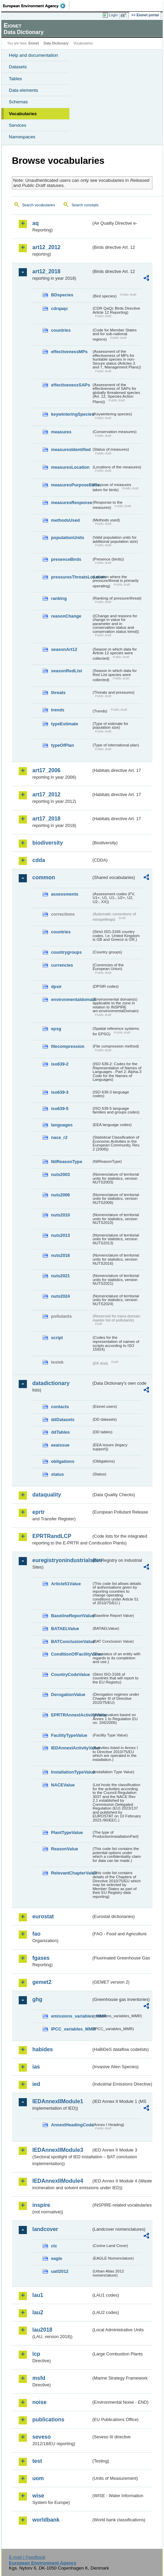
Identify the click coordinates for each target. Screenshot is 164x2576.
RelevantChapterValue (71, 1872)
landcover (45, 2229)
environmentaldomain (71, 999)
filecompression (67, 1046)
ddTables (60, 1432)
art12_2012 (46, 247)
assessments (64, 894)
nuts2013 (60, 1235)
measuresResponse (71, 502)
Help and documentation (33, 55)
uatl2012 (59, 2271)
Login (113, 15)
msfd (38, 2378)
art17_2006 (46, 770)
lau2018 (42, 2330)
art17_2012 (46, 794)
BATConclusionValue (71, 1641)
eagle (56, 2258)
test (37, 2461)
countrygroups (66, 952)
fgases (41, 1958)
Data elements (23, 90)
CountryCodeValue (70, 1674)
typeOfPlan (62, 745)
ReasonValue (64, 1848)
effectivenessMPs (69, 351)
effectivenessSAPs (70, 384)
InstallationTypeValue (71, 1772)
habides (42, 2049)
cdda (38, 860)
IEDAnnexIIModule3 (57, 2150)
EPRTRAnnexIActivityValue (71, 1714)
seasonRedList (66, 670)
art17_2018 (46, 819)
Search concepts (84, 205)
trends (57, 709)
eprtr (38, 1512)
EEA (36, 5)
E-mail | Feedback (27, 2557)
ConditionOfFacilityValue (71, 1654)
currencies (62, 965)
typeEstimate (64, 723)
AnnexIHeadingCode (71, 2124)
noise (39, 2402)
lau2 (37, 2312)
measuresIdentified (71, 449)
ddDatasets (63, 1419)
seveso (41, 2437)
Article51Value (66, 1583)
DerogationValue (68, 1694)
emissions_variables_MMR (71, 2016)
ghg (37, 1999)
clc (54, 2245)
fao (36, 1934)
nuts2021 (60, 1275)
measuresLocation (70, 467)
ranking (59, 598)
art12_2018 (46, 271)
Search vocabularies (38, 205)
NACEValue (63, 1784)
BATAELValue (65, 1628)
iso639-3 (59, 1092)
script (57, 1337)
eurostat (43, 1916)
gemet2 (41, 1982)
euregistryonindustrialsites (61, 1560)
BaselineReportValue (71, 1615)
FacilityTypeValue (69, 1735)
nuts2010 (60, 1214)
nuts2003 (60, 1174)
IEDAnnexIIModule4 (57, 2181)
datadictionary (50, 1383)
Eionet (34, 43)
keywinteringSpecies (71, 414)
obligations (62, 1461)
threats (58, 692)
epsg (56, 1028)
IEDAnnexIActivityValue (71, 1747)
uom (38, 2478)
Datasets (18, 66)
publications (48, 2419)
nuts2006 (60, 1194)
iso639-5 (59, 1108)
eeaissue (60, 1445)
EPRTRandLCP (51, 1536)
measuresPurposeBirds (71, 484)
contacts (60, 1406)
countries (61, 330)
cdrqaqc (59, 308)
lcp (36, 2354)
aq (35, 223)
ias (36, 2067)
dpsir (56, 986)
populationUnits (67, 537)
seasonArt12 (64, 649)
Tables (15, 78)
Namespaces (22, 136)
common (43, 877)
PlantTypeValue (67, 1832)
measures (61, 431)
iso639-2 (59, 1064)
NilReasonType (66, 1161)
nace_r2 (59, 1137)
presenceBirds (66, 559)
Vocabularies (23, 113)
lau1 (37, 2295)
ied (36, 2084)
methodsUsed (65, 520)
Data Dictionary (56, 43)
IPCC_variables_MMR (71, 2029)
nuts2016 (60, 1255)
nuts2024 (60, 1296)
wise (38, 2496)
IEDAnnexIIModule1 (57, 2101)
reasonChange (66, 616)
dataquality (46, 1495)
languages (61, 1124)
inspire (41, 2205)
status (57, 1474)
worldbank (46, 2520)
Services (17, 125)
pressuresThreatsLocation (71, 577)
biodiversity (47, 843)
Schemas (18, 101)
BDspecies (62, 294)
